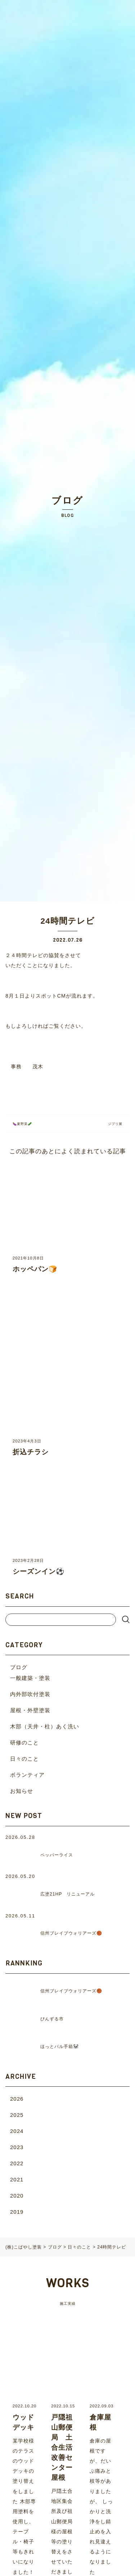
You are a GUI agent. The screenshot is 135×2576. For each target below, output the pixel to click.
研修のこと (24, 1742)
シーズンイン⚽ (38, 1571)
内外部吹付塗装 (30, 1694)
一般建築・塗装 (30, 1678)
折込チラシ (31, 1452)
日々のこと (24, 1759)
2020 (16, 2196)
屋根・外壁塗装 (30, 1710)
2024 (16, 2131)
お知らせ (21, 1791)
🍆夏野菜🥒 (24, 1123)
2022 (16, 2163)
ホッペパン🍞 (35, 1269)
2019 (16, 2212)
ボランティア (27, 1775)
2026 (16, 2099)
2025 (16, 2115)
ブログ (18, 1667)
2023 (16, 2147)
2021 (16, 2179)
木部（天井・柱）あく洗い (44, 1726)
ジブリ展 (113, 1123)
